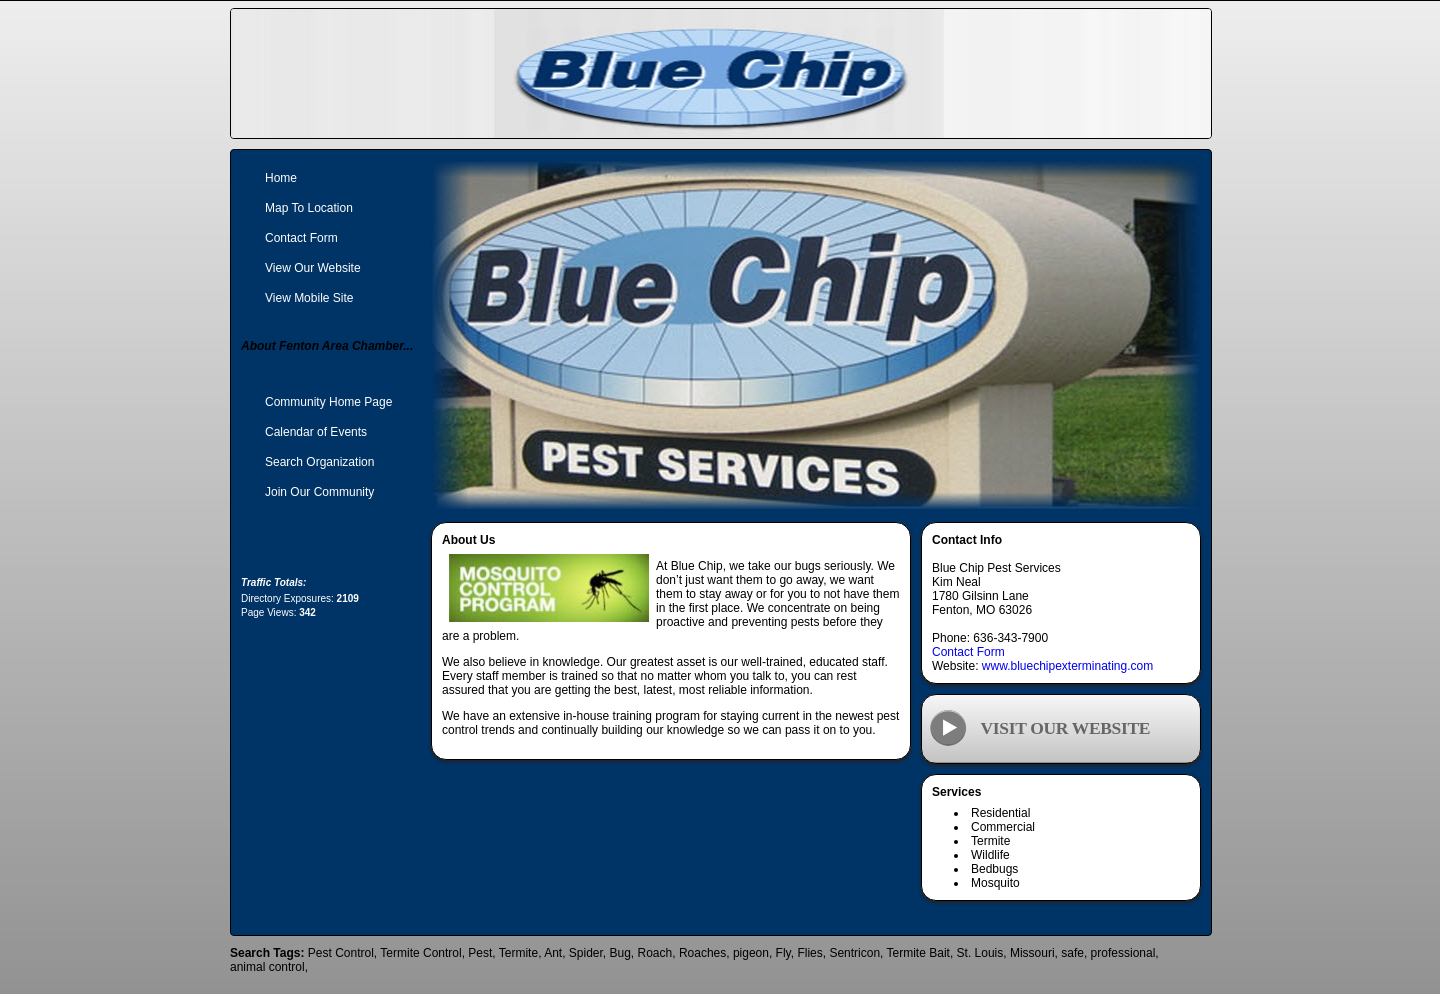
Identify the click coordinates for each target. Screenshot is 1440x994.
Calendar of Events (316, 432)
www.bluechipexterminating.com (1067, 666)
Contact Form (968, 652)
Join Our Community (319, 492)
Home (281, 178)
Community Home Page (328, 402)
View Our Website (313, 268)
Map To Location (309, 208)
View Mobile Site (309, 298)
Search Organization (319, 462)
